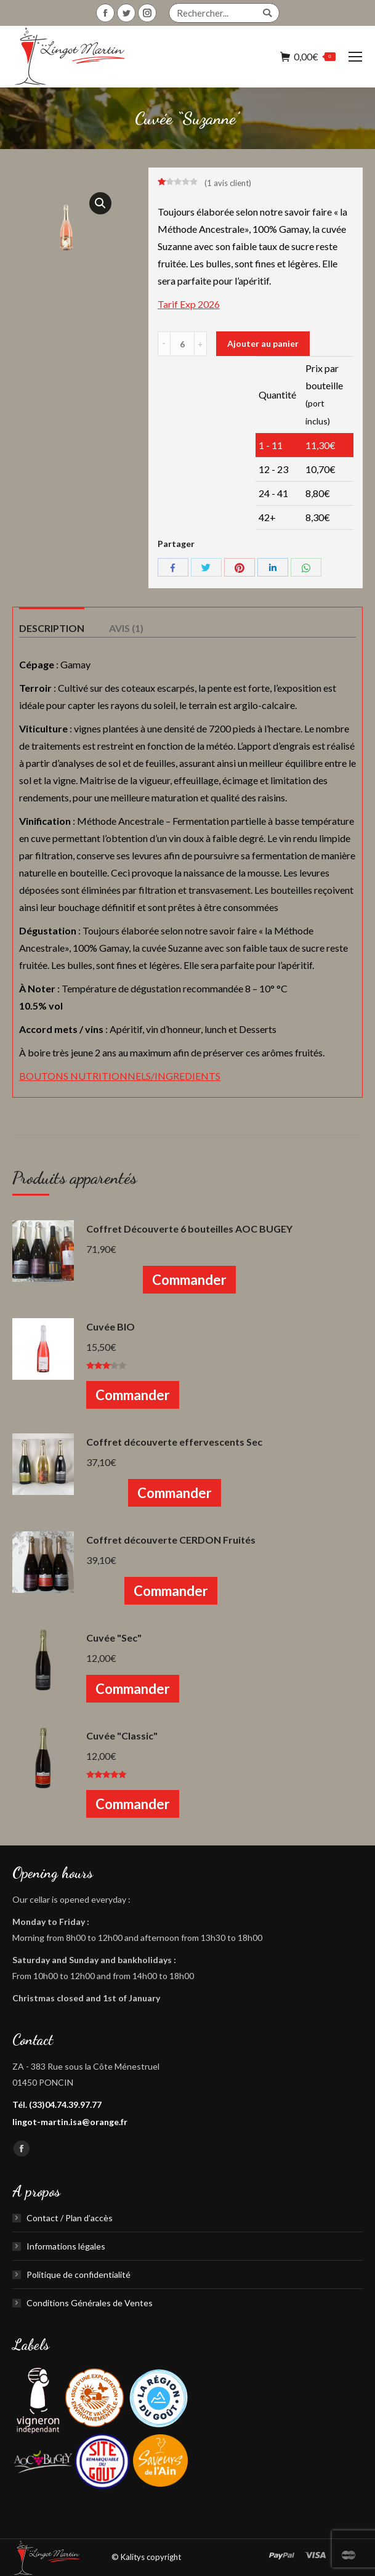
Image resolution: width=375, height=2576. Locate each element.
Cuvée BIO (110, 1326)
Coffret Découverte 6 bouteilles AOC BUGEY (189, 1228)
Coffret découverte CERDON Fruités (171, 1539)
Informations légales (65, 2246)
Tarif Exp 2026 (189, 304)
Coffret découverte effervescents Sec (174, 1442)
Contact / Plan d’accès (69, 2218)
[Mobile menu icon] (355, 56)
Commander (189, 1279)
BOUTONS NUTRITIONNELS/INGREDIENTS (119, 1076)
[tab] (51, 622)
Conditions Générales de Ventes (89, 2303)
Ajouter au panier (263, 343)
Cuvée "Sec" (114, 1637)
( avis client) (227, 183)
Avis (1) (126, 628)
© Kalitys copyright (146, 2557)
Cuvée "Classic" (122, 1735)
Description (51, 628)
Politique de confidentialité (78, 2274)
